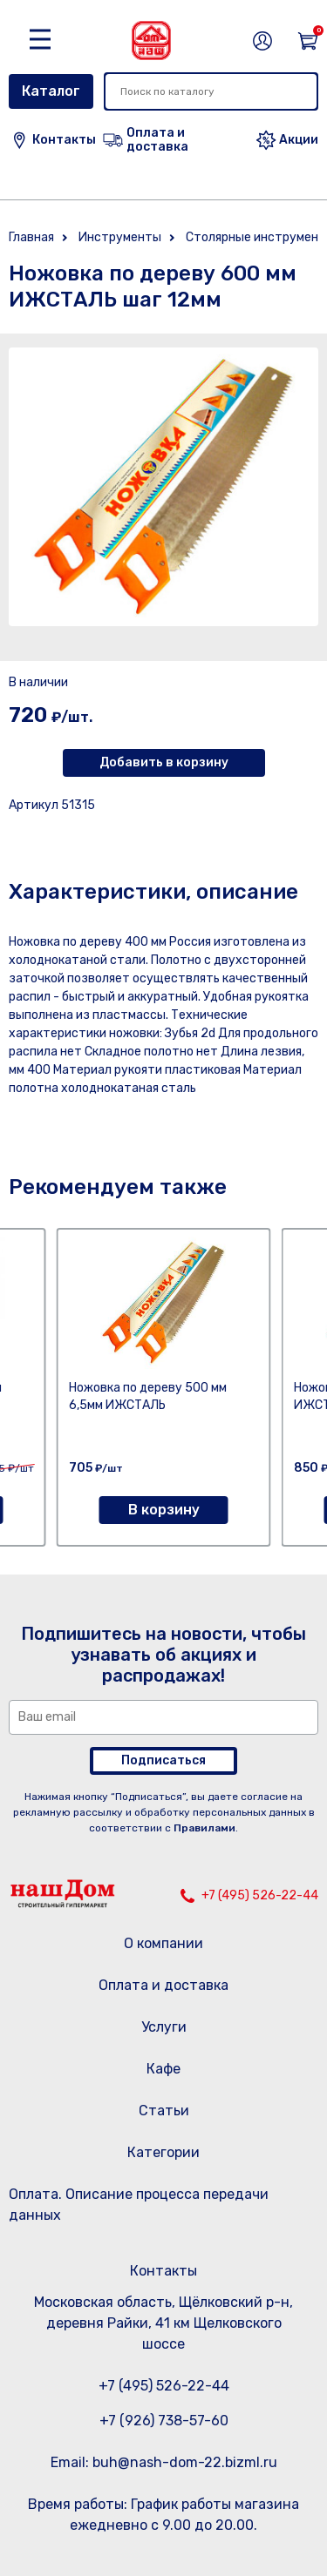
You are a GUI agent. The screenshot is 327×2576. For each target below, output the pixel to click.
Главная (31, 237)
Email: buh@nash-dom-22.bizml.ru (164, 2462)
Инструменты (119, 237)
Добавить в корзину (163, 762)
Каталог (51, 91)
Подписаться (163, 1760)
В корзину (164, 1509)
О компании (163, 1943)
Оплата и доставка (163, 1985)
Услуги (164, 2027)
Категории (163, 2152)
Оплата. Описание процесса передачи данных (139, 2204)
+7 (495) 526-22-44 (259, 1895)
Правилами (204, 1828)
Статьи (164, 2110)
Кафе (163, 2068)
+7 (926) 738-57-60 (163, 2420)
